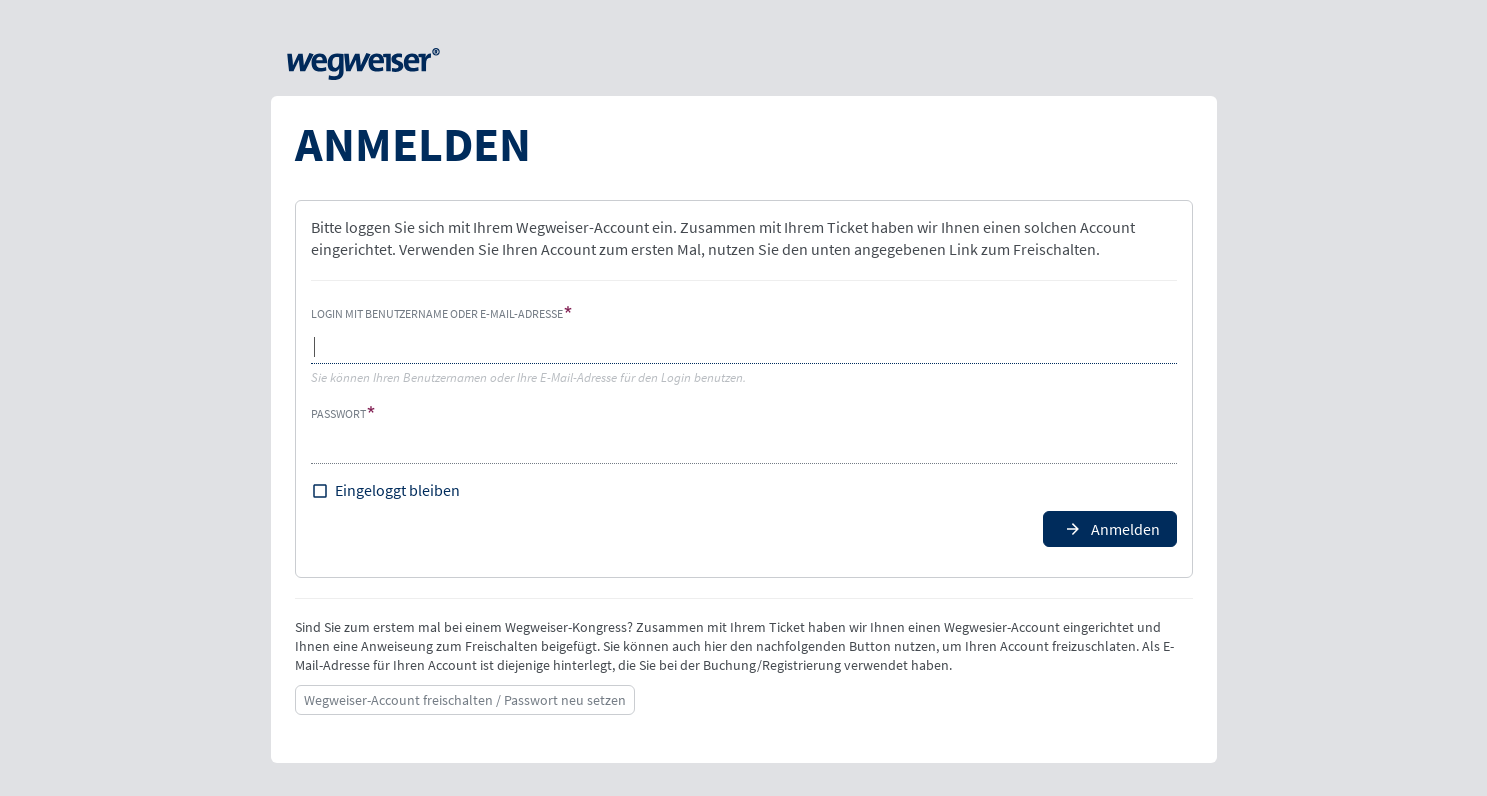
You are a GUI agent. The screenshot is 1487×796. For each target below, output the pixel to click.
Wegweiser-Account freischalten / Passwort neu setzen (465, 700)
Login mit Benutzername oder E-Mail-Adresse (437, 313)
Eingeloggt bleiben (397, 490)
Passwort (338, 413)
